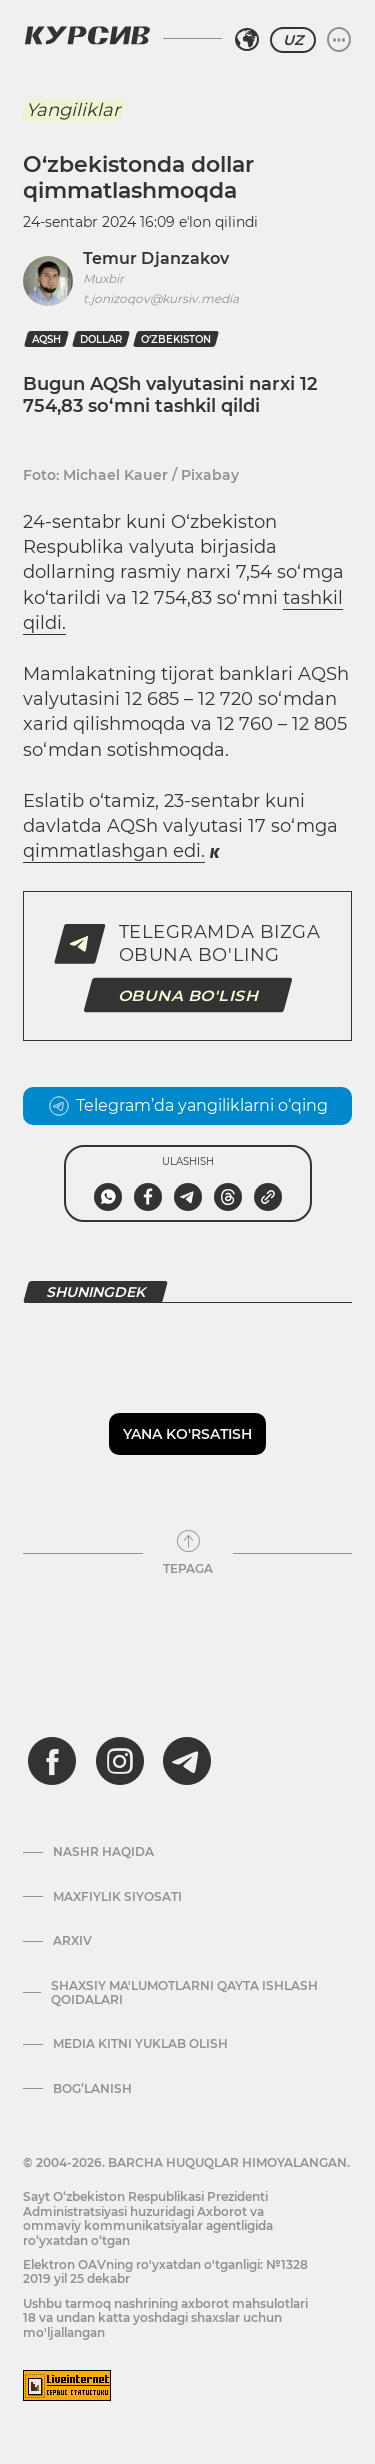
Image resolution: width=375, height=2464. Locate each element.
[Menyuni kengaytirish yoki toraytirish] (339, 40)
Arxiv (72, 1941)
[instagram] (120, 1761)
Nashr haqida (103, 1852)
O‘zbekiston (176, 339)
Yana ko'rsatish (187, 1434)
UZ (293, 40)
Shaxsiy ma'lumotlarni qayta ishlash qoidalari (184, 1993)
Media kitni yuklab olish (140, 2044)
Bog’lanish (92, 2089)
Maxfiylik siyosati (117, 1897)
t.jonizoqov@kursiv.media (161, 298)
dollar (101, 339)
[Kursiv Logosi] (87, 35)
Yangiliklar (73, 110)
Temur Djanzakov (156, 258)
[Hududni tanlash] (247, 40)
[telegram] (187, 1761)
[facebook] (52, 1761)
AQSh (46, 339)
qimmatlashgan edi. (114, 851)
